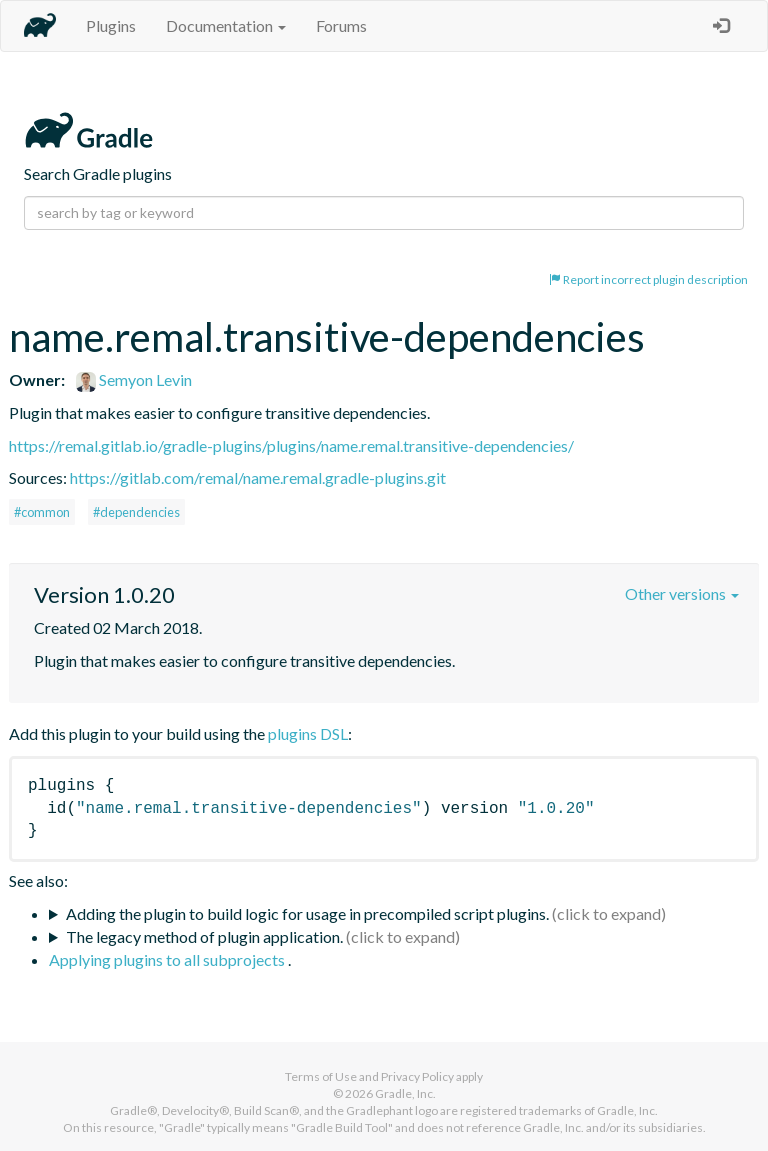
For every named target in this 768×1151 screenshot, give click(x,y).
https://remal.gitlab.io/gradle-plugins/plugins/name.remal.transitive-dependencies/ (291, 445)
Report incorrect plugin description (648, 279)
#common (42, 512)
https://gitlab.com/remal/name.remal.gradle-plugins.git (258, 477)
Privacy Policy (417, 1076)
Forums (341, 25)
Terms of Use (321, 1076)
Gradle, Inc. (405, 1093)
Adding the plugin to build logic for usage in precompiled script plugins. (307, 913)
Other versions (682, 593)
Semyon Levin (134, 379)
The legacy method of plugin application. (204, 936)
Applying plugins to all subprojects (168, 959)
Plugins (111, 25)
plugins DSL (308, 733)
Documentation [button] (226, 25)
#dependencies (136, 512)
